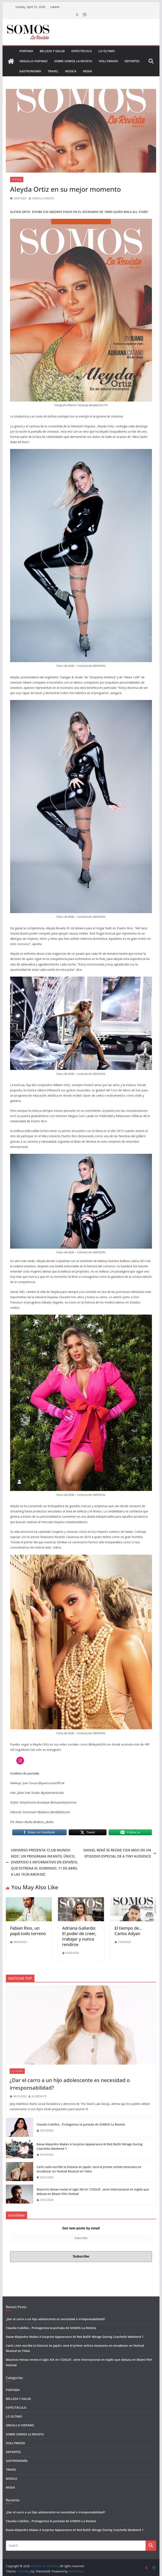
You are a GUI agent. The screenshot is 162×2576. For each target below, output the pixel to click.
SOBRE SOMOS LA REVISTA (73, 61)
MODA (87, 71)
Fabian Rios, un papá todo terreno (28, 1930)
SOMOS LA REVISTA (43, 198)
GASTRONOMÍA (30, 71)
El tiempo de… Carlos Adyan (128, 1930)
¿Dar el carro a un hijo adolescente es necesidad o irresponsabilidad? (70, 2084)
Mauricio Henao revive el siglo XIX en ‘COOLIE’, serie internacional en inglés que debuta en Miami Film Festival (93, 2191)
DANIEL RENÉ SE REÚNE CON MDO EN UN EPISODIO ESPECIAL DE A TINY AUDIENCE (119, 1853)
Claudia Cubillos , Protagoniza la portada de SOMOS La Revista (81, 2124)
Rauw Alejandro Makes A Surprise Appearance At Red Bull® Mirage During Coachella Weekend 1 (89, 2146)
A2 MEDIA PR (39, 2096)
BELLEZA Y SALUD (52, 51)
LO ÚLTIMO (107, 51)
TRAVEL (53, 71)
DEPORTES (132, 61)
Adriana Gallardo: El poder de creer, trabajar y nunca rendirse (79, 1936)
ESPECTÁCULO (81, 51)
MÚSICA (70, 71)
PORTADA (26, 51)
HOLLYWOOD (108, 61)
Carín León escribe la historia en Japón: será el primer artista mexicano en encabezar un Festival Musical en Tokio (89, 2169)
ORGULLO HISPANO (33, 61)
